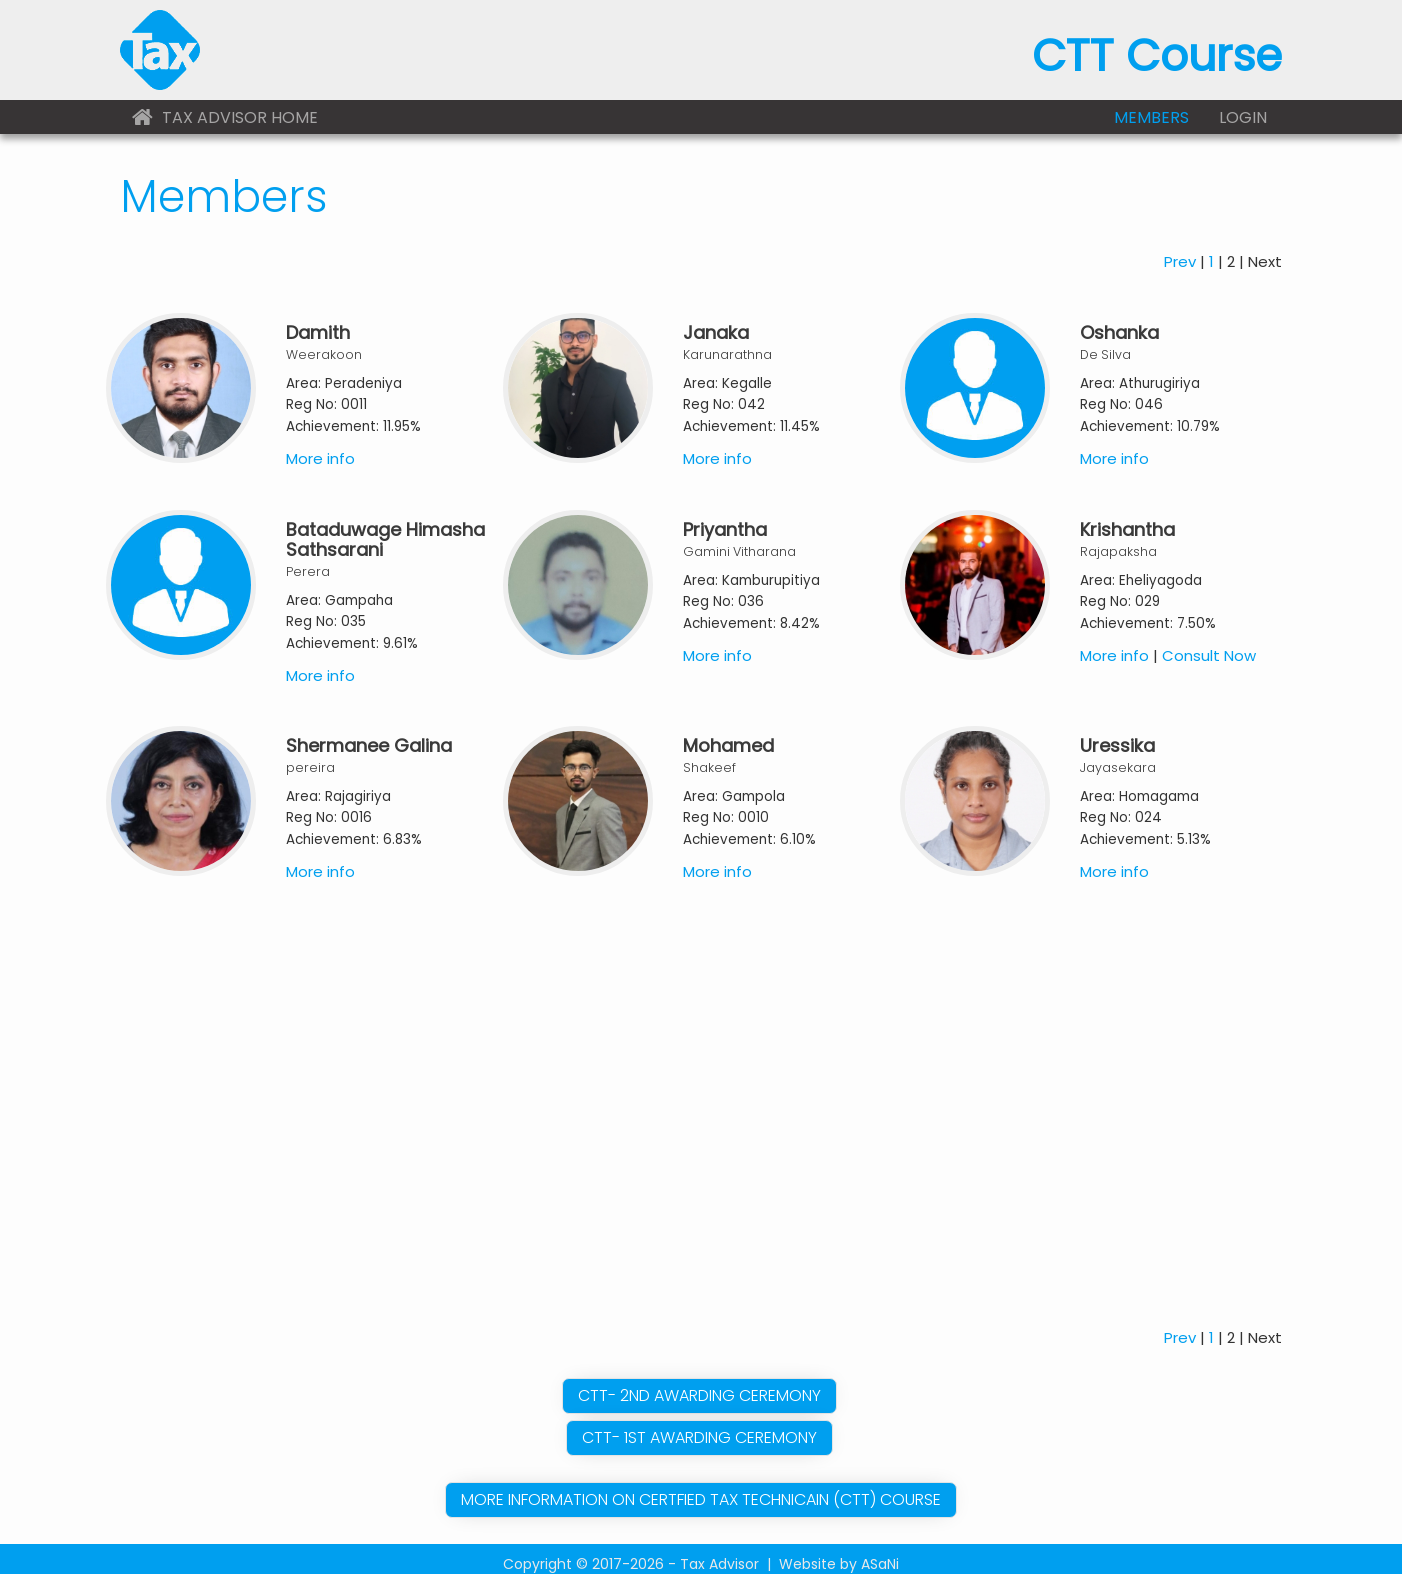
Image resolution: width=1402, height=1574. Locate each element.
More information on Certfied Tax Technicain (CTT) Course (701, 1485)
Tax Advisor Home (225, 117)
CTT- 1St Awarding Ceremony (699, 1423)
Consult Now (1209, 641)
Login (1243, 117)
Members (1151, 117)
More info (320, 444)
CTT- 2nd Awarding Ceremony (699, 1381)
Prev (1180, 247)
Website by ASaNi (839, 1550)
